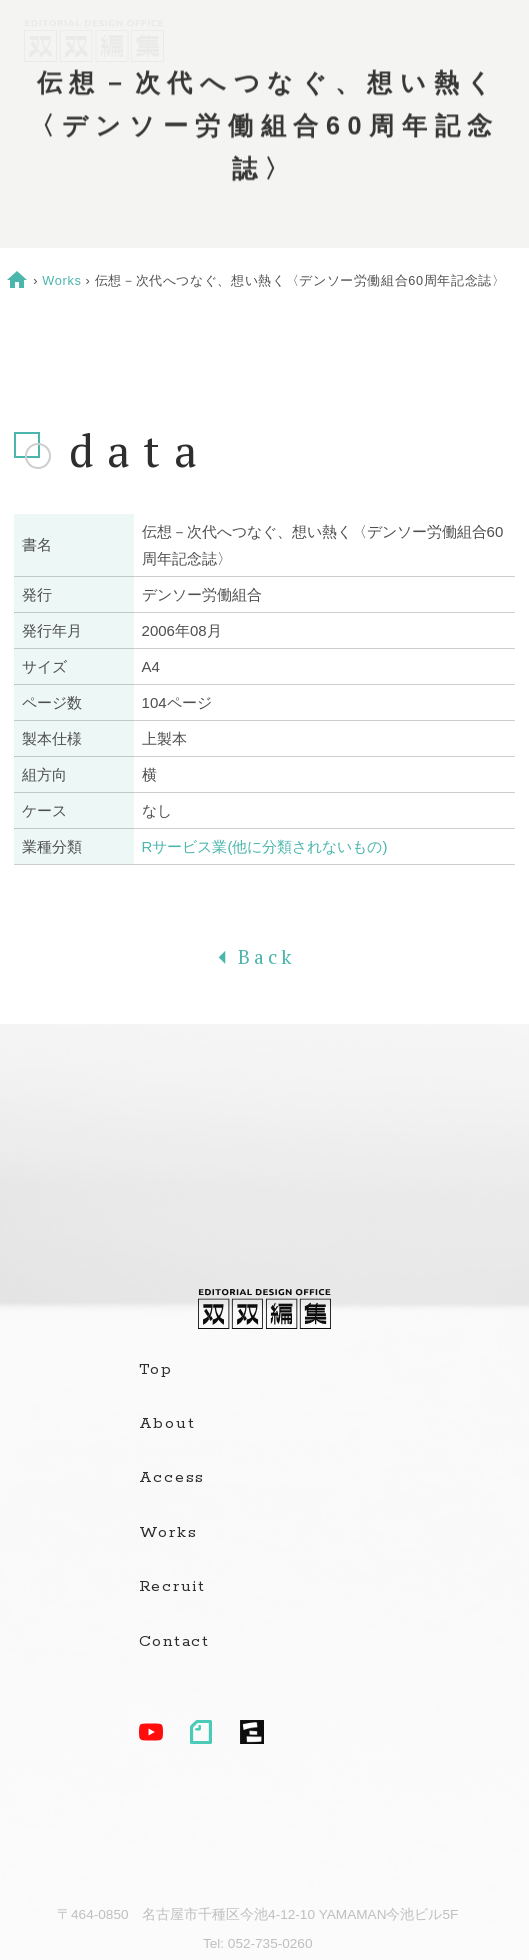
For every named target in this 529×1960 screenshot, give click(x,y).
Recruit (172, 1587)
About (167, 1424)
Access (172, 1478)
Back (264, 957)
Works (61, 280)
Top (156, 1370)
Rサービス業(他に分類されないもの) (265, 846)
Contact (174, 1642)
